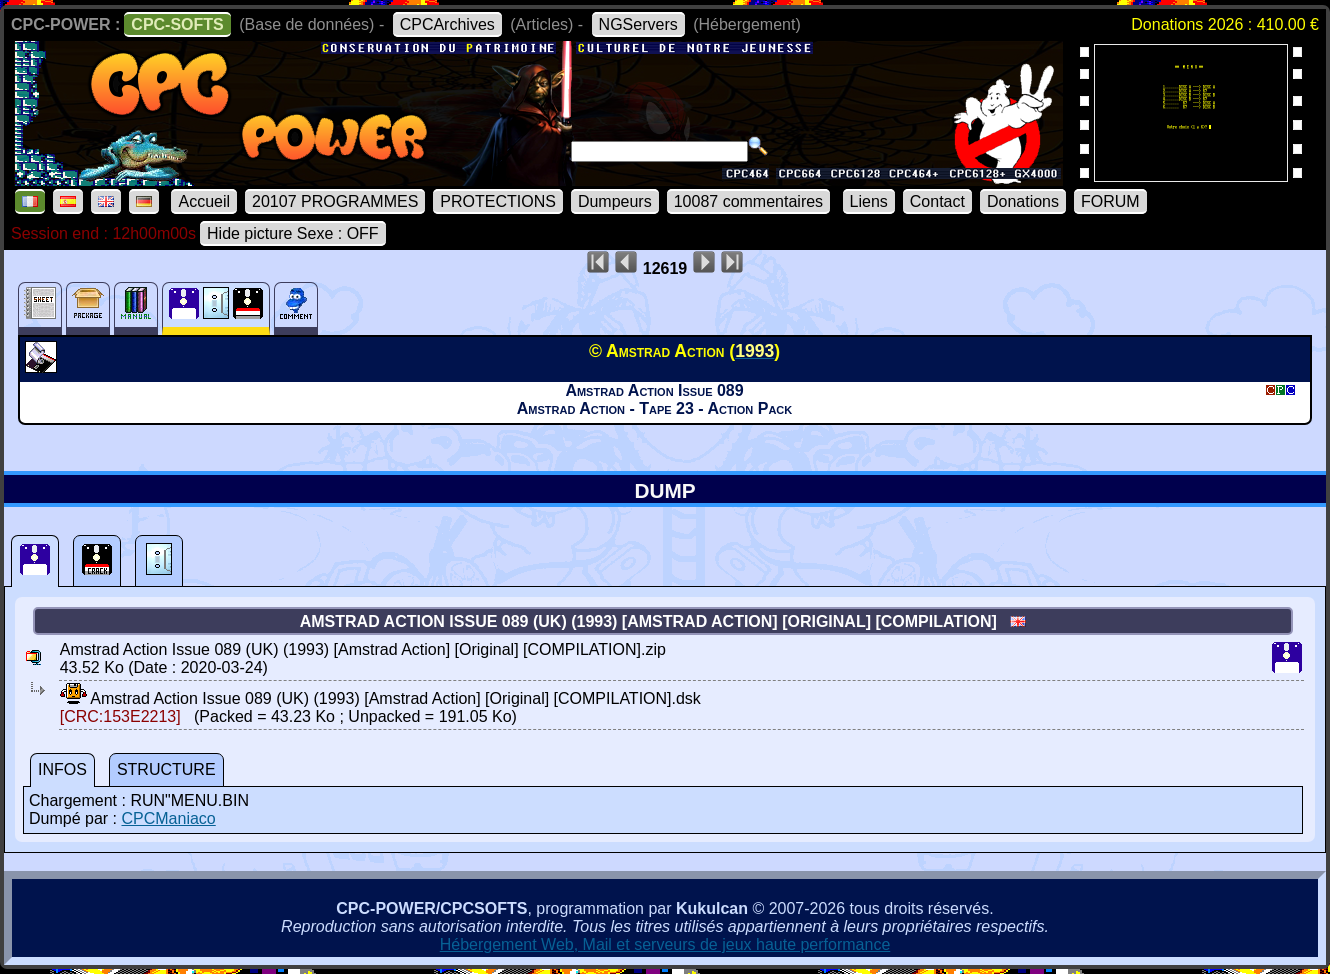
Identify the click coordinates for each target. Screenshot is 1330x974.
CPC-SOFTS (177, 24)
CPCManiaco (168, 818)
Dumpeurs (615, 201)
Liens (869, 201)
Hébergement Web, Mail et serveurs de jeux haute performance (665, 944)
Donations (1023, 201)
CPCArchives (447, 24)
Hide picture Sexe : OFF (293, 233)
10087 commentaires (748, 201)
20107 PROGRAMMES (335, 201)
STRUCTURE (166, 769)
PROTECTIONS (498, 201)
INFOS (62, 769)
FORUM (1110, 201)
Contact (937, 201)
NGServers (638, 24)
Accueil (204, 201)
